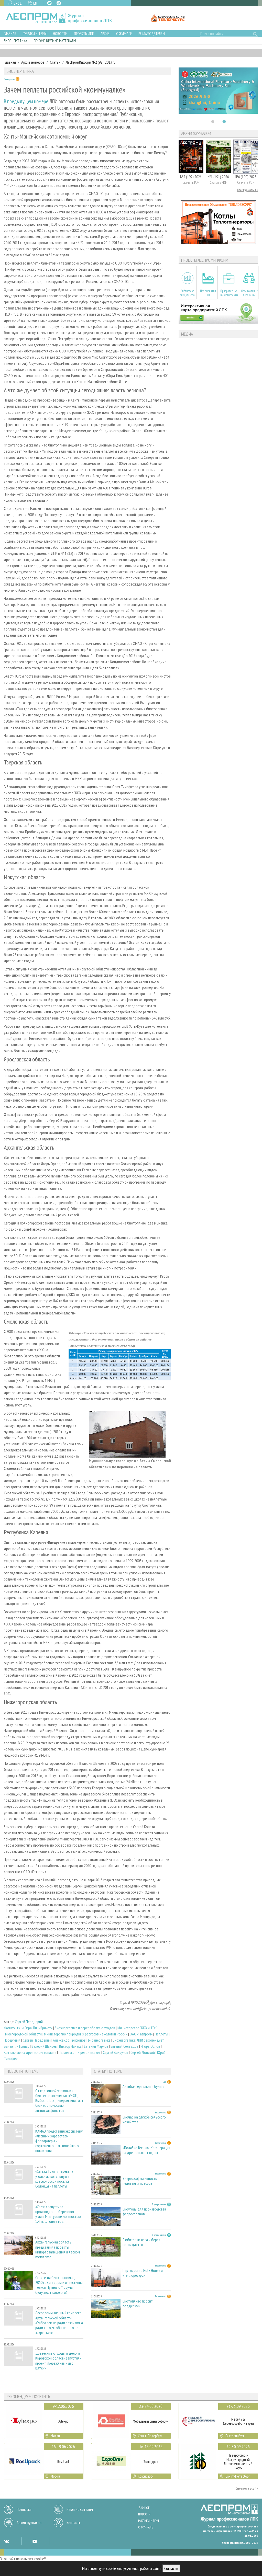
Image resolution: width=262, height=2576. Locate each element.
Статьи (55, 62)
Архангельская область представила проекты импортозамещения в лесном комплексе (57, 2249)
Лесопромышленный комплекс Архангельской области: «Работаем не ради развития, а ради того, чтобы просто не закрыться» (59, 2322)
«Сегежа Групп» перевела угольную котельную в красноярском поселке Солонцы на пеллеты (54, 2179)
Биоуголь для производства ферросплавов (144, 2211)
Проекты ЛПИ (84, 33)
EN (35, 3)
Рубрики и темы (35, 33)
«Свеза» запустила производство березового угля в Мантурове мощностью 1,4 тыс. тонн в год (58, 2214)
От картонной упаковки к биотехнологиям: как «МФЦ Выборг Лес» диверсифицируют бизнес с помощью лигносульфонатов (59, 2100)
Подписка (24, 2509)
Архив (105, 33)
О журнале (124, 33)
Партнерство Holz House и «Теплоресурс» (143, 2273)
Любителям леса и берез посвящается (141, 2242)
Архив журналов (29, 2522)
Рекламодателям (151, 33)
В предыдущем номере (26, 101)
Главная (10, 33)
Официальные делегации (249, 293)
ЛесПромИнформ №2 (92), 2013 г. (90, 62)
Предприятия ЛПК (208, 293)
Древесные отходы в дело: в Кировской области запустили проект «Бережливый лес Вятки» (58, 2361)
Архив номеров (33, 62)
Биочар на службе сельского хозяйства (144, 2119)
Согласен (171, 2568)
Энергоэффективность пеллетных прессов (140, 2181)
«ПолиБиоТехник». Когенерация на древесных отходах (146, 2150)
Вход (18, 3)
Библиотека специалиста (187, 293)
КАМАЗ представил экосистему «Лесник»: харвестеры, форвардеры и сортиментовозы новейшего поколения (59, 2141)
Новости (60, 33)
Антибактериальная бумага (144, 2086)
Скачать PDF (190, 182)
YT (34, 2541)
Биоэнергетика (15, 40)
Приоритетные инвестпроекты (228, 293)
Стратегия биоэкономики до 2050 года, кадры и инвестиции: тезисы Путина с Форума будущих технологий (59, 2285)
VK (49, 3)
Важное (144, 2508)
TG (59, 3)
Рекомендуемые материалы (55, 40)
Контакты (74, 2522)
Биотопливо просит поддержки (138, 2303)
